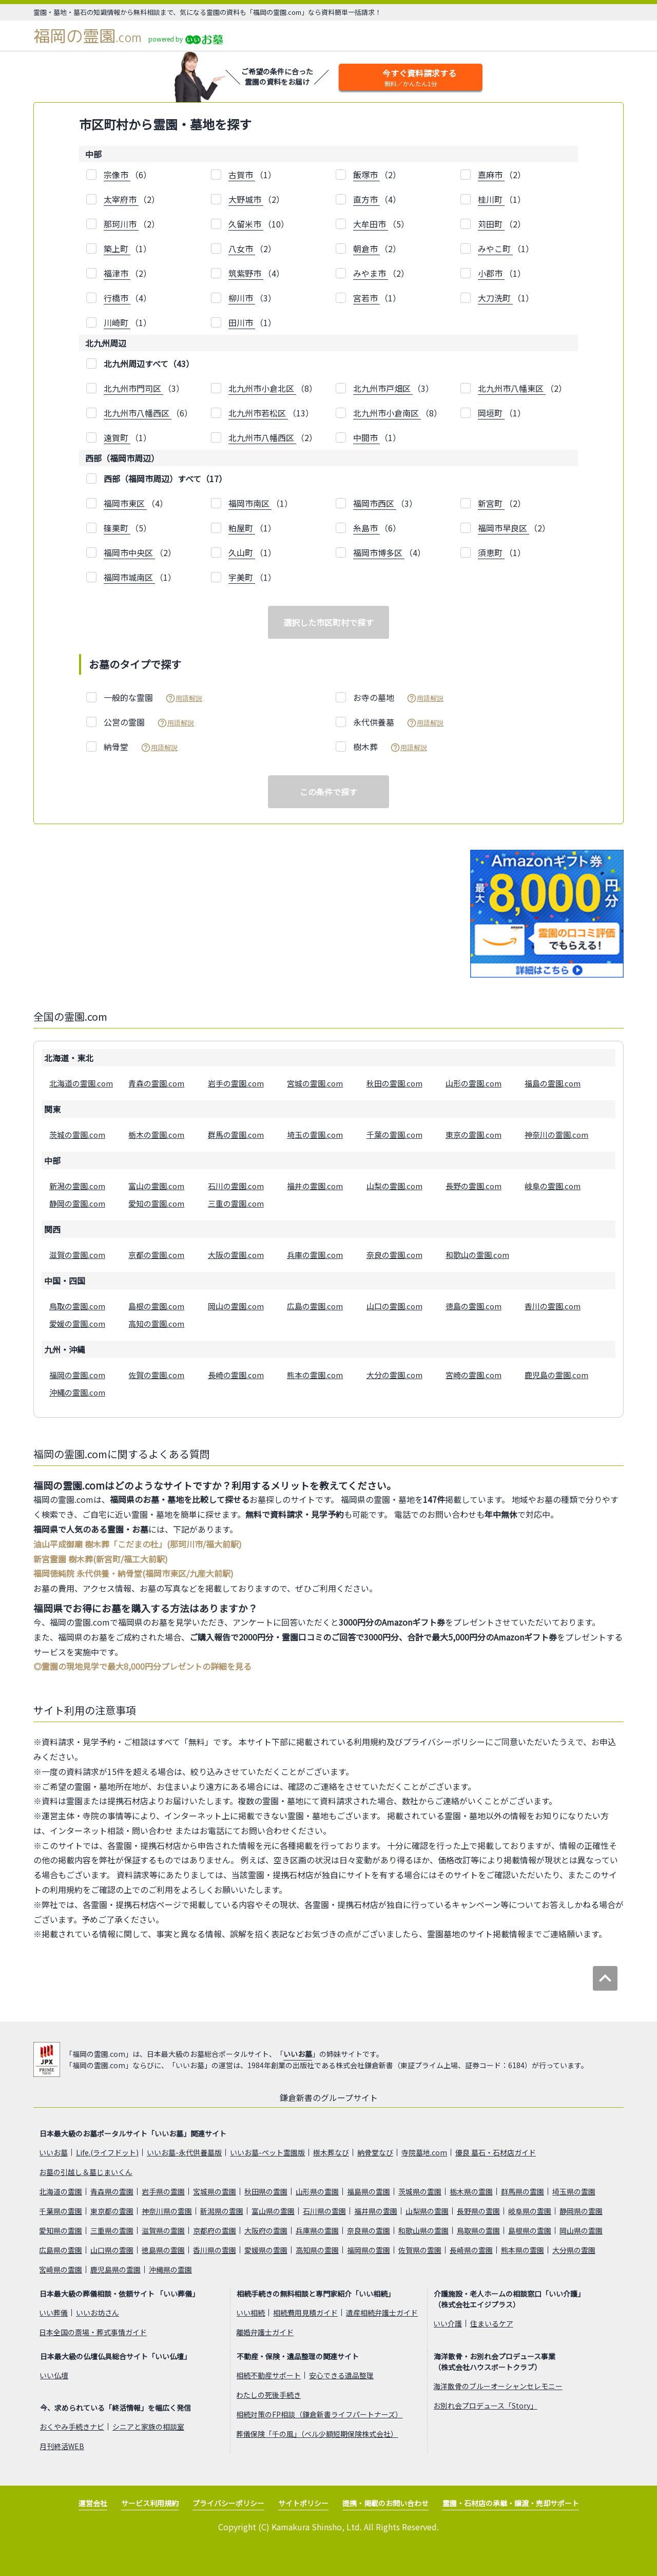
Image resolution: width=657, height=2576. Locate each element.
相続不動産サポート (268, 2375)
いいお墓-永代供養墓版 (184, 2152)
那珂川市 (121, 224)
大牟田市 (370, 224)
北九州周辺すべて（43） (149, 363)
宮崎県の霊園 (60, 2269)
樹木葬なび (331, 2152)
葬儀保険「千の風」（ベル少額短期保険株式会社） (317, 2433)
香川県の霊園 (214, 2250)
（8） (272, 388)
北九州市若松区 (258, 413)
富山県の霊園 (273, 2211)
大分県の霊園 (573, 2250)
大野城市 (245, 199)
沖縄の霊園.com (77, 1392)
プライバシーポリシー (228, 2503)
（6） (127, 174)
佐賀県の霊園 (419, 2250)
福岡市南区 (250, 503)
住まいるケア (491, 2323)
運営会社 (93, 2503)
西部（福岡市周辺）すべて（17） (165, 478)
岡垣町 (491, 413)
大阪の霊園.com (236, 1254)
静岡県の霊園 (581, 2211)
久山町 (241, 552)
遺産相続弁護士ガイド (382, 2312)
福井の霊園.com (315, 1185)
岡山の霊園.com (236, 1306)
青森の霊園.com (156, 1083)
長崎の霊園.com (236, 1374)
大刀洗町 (495, 298)
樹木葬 (390, 746)
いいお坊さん (97, 2312)
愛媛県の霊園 (265, 2250)
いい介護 (447, 2323)
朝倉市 (366, 248)
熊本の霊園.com (315, 1374)
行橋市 (117, 298)
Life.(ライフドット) (107, 2152)
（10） (258, 224)
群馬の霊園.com (236, 1134)
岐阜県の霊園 (529, 2211)
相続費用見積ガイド (305, 2312)
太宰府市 (121, 199)
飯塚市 (366, 174)
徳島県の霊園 (163, 2250)
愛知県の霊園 (60, 2230)
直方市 (366, 199)
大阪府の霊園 (265, 2230)
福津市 (117, 273)
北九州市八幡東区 (512, 388)
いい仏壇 (54, 2375)
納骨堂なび (375, 2152)
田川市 (241, 322)
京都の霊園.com (156, 1254)
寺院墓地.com (424, 2152)
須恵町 (491, 552)
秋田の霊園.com (394, 1083)
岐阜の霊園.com (553, 1185)
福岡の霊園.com (77, 1374)
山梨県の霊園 (427, 2211)
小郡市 (491, 273)
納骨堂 (141, 746)
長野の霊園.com (473, 1185)
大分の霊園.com (394, 1374)
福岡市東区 (125, 503)
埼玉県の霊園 (573, 2191)
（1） (252, 174)
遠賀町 (117, 437)
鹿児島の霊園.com (556, 1374)
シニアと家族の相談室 (148, 2426)
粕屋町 (241, 528)
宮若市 (366, 298)
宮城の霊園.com (315, 1083)
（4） (377, 199)
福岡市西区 (374, 503)
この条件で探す (328, 792)
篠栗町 (117, 528)
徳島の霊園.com (473, 1306)
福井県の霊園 (375, 2211)
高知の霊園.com (156, 1323)
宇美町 (241, 577)
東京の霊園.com (473, 1134)
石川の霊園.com (236, 1185)
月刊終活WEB (62, 2446)
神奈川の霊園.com (556, 1134)
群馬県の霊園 (522, 2191)
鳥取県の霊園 (478, 2230)
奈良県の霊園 (368, 2230)
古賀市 (241, 174)
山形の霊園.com (473, 1083)
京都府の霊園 (214, 2230)
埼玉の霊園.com (315, 1134)
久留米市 (245, 224)
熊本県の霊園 (522, 2250)
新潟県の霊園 (221, 2211)
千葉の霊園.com (394, 1134)
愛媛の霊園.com (77, 1323)
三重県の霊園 (111, 2230)
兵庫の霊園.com (315, 1254)
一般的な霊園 (153, 697)
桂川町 (491, 199)
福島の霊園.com (553, 1083)
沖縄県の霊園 (170, 2269)
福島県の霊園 (368, 2191)
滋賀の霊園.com (77, 1254)
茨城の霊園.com (77, 1134)
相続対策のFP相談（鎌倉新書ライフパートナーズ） (319, 2414)
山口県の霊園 (111, 2250)
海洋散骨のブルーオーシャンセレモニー (498, 2386)
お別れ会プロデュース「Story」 (485, 2405)
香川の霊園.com (553, 1306)
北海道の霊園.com (81, 1083)
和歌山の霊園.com (477, 1254)
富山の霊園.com (156, 1185)
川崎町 (117, 322)
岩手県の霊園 (163, 2191)
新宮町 (491, 503)
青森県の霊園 (111, 2191)
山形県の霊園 (317, 2191)
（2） (377, 174)
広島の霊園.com (315, 1306)
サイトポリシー (303, 2503)
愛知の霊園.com (156, 1203)
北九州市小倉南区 (387, 413)
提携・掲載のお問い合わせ (385, 2503)
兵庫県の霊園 (317, 2230)
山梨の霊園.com (394, 1185)
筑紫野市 (245, 273)
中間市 (366, 437)
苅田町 (491, 224)
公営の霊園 (149, 722)
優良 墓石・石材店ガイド (495, 2152)
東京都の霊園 (111, 2211)
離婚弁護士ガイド (265, 2332)
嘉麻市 (491, 174)
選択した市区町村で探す (328, 622)
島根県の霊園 (529, 2230)
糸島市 (366, 528)
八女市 (241, 248)
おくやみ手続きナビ (72, 2426)
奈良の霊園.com (394, 1254)
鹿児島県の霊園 (115, 2269)
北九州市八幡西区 (137, 413)
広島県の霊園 (60, 2250)
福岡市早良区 (503, 528)
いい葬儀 (53, 2312)
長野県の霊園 (478, 2211)
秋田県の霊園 (265, 2191)
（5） (381, 224)
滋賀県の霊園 (163, 2230)
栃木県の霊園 (471, 2191)
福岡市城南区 (129, 577)
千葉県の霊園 (60, 2211)
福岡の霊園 (87, 36)
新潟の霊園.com (77, 1185)
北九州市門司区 (133, 388)
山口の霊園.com (394, 1306)
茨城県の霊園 (419, 2191)
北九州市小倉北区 (262, 388)
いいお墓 (297, 2054)
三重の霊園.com (236, 1203)
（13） (271, 413)
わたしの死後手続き (268, 2394)
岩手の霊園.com (236, 1083)
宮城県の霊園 (214, 2191)
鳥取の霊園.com (77, 1306)
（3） (252, 298)
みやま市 (370, 273)
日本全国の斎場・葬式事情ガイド (93, 2332)
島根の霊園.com (156, 1306)
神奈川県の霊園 (167, 2211)
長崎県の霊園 (471, 2250)
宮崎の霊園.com (473, 1374)
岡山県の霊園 (581, 2230)
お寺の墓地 (398, 697)
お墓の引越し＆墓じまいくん (85, 2172)
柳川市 (241, 298)
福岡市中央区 (129, 552)
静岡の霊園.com (77, 1203)
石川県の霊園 (324, 2211)
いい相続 (250, 2312)
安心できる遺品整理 (341, 2375)
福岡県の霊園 (368, 2250)
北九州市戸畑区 (383, 388)
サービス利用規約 (150, 2503)
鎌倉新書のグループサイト (329, 2097)
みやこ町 (495, 248)
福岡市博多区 (378, 552)
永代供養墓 (398, 722)
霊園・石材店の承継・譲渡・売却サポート (510, 2503)
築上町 (117, 248)
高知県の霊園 (317, 2250)
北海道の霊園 (60, 2191)
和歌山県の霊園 (423, 2230)
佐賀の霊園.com (156, 1374)
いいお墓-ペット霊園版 (267, 2152)
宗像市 (117, 174)
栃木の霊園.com (156, 1134)
